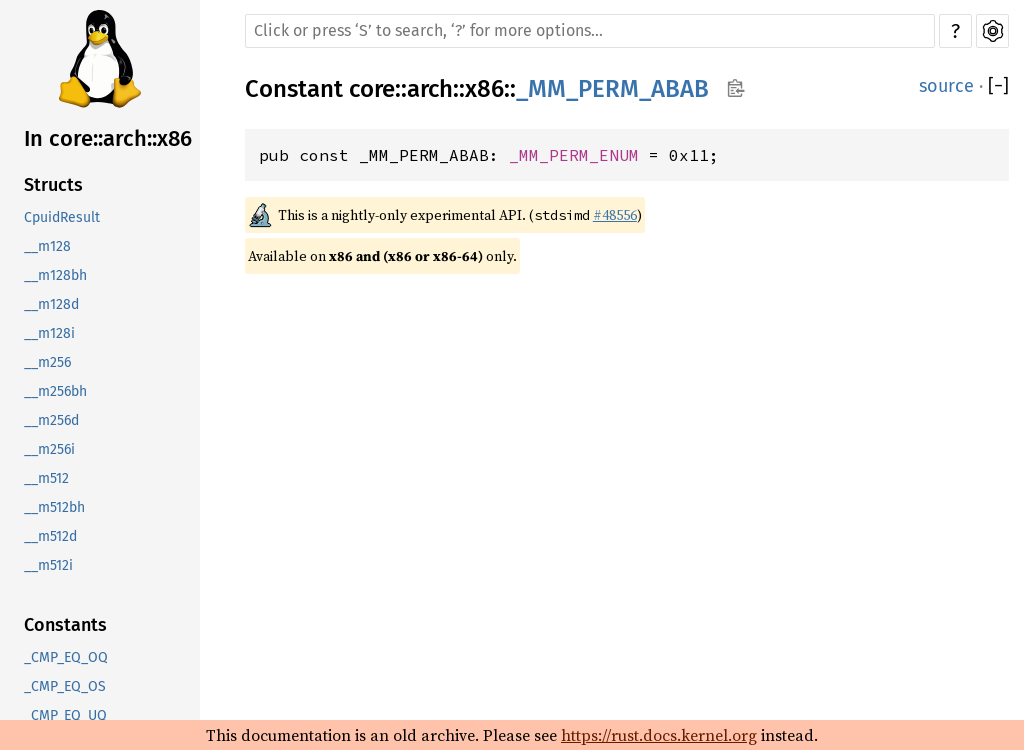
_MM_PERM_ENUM (574, 155)
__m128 (47, 246)
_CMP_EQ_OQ (66, 657)
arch (430, 89)
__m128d (51, 304)
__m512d (50, 536)
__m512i (48, 565)
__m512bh (54, 507)
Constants (65, 625)
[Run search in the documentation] (590, 31)
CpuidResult (62, 217)
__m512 (46, 478)
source (946, 86)
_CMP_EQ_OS (65, 686)
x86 (484, 89)
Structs (53, 185)
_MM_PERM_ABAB (612, 89)
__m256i (49, 449)
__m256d (51, 420)
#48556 (615, 215)
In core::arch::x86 (108, 138)
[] (998, 86)
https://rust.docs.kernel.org (659, 735)
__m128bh (55, 275)
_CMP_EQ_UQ (65, 715)
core (372, 89)
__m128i (49, 333)
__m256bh (55, 391)
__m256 (47, 362)
